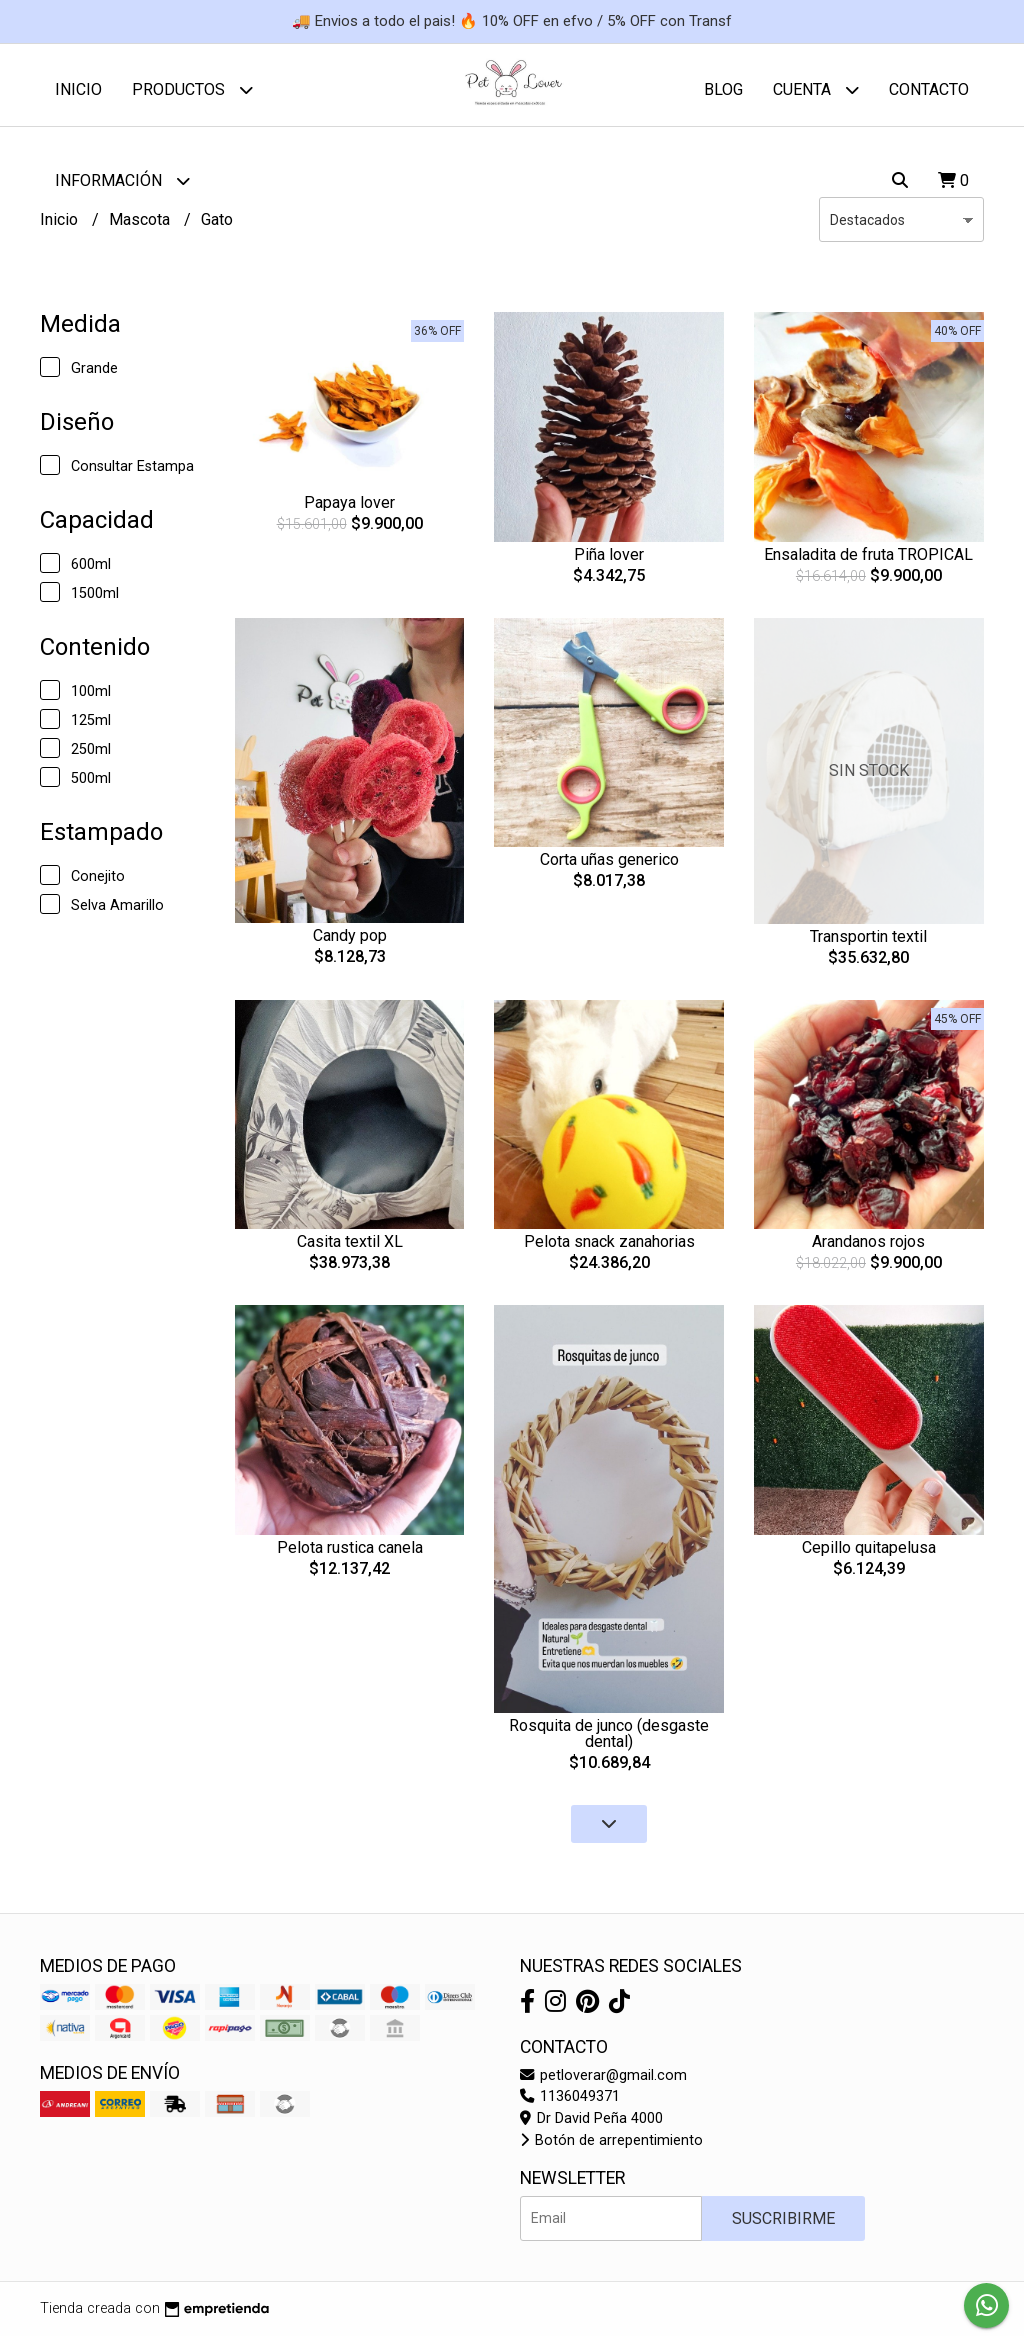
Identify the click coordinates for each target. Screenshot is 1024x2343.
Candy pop (350, 943)
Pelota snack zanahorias (609, 1249)
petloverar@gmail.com (603, 2082)
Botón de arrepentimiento (611, 2147)
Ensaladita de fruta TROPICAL (868, 561)
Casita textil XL (350, 1249)
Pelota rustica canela (350, 1555)
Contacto (929, 89)
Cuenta (816, 89)
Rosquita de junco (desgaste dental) (609, 1741)
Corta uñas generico (609, 867)
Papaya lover (349, 510)
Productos (192, 89)
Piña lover (609, 561)
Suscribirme (783, 2225)
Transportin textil (868, 943)
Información (122, 180)
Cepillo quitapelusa (869, 1554)
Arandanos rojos (868, 1249)
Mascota (141, 226)
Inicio (78, 89)
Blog (723, 89)
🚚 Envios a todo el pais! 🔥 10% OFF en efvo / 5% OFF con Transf (512, 21)
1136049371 (570, 2104)
